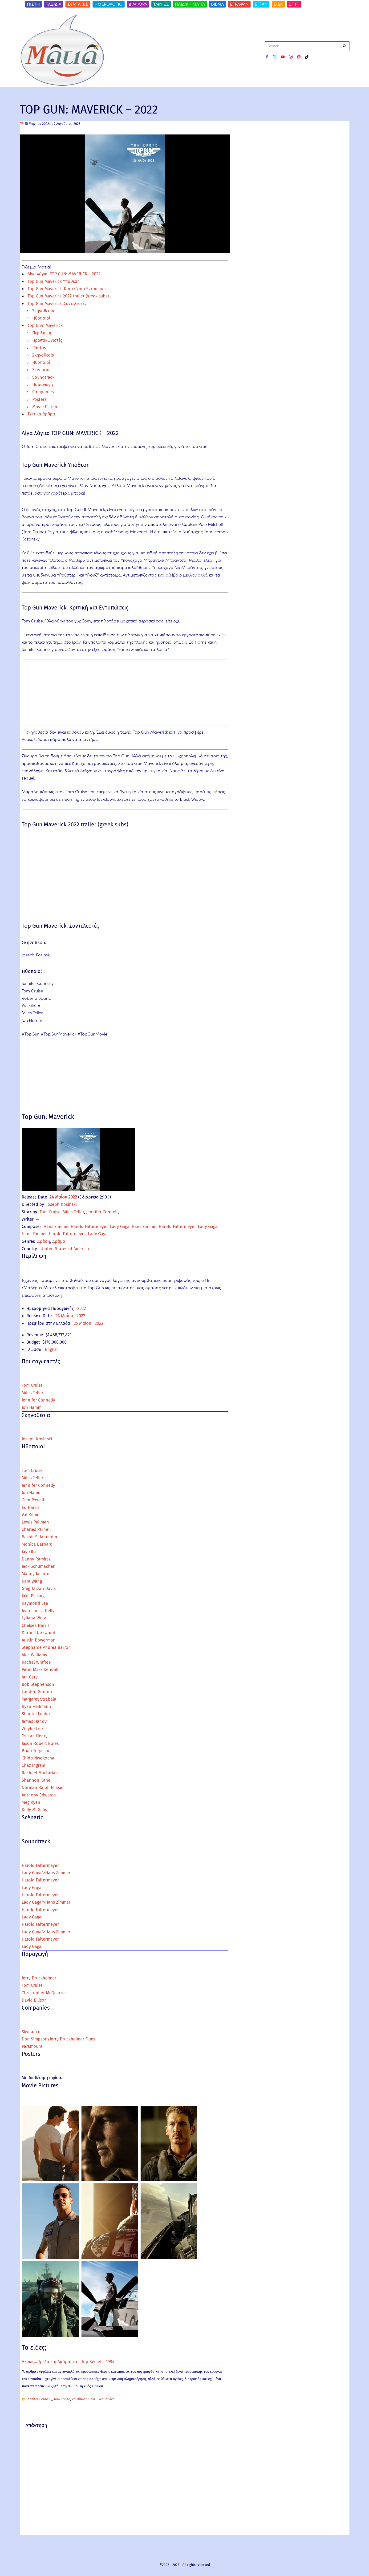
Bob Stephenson (38, 1684)
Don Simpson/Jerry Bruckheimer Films (58, 2039)
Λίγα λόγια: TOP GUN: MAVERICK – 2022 (64, 273)
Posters (39, 399)
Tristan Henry (35, 1736)
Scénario (40, 369)
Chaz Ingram (33, 1765)
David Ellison (34, 2000)
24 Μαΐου (58, 1197)
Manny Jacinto (35, 1573)
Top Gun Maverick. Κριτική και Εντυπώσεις (68, 288)
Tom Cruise (50, 1212)
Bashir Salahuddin (39, 1537)
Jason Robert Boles (40, 1743)
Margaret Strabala (39, 1699)
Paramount (32, 2046)
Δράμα (58, 1241)
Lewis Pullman (35, 1522)
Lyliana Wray (34, 1618)
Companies (43, 391)
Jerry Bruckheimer (39, 1978)
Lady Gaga (31, 1887)
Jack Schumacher (38, 1566)
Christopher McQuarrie (44, 1992)
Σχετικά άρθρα (41, 414)
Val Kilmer (31, 1514)
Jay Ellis (29, 1551)
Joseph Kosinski (61, 1204)
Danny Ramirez (36, 1559)
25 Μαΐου (82, 1323)
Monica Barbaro (37, 1544)
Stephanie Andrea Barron (46, 1647)
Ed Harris (30, 1507)
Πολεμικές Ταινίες (101, 2399)
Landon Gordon (37, 1691)
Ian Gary (30, 1677)
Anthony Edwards (39, 1795)
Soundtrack (43, 377)
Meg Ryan (31, 1802)
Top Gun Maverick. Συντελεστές (57, 303)
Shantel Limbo (36, 1713)
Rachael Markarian (40, 1773)
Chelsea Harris (35, 1625)
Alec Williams (34, 1655)
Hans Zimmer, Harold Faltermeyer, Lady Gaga (87, 1226)
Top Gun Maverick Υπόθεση (54, 281)
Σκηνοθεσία (43, 310)
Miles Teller (73, 1212)
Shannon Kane (36, 1780)
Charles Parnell (36, 1529)
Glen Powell (33, 1500)
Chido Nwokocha (38, 1758)
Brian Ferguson (36, 1750)
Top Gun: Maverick (45, 325)
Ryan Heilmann (36, 1706)
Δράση (43, 1241)
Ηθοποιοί (41, 318)
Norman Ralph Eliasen (43, 1787)
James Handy (34, 1721)
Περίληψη (41, 333)
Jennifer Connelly (103, 1212)
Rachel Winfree (36, 1662)
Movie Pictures (46, 406)
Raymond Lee (35, 1603)
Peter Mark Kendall (40, 1669)
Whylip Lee (32, 1728)
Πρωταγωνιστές (47, 340)
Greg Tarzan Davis (39, 1588)
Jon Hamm (31, 1407)
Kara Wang (32, 1581)
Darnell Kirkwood (38, 1632)
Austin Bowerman (39, 1640)
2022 (72, 1197)
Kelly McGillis (34, 1809)
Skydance (31, 2031)
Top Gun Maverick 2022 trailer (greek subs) (68, 296)
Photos (39, 347)
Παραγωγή (42, 384)
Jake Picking (33, 1595)
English (52, 1349)
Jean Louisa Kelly (38, 1610)
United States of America (65, 1248)
